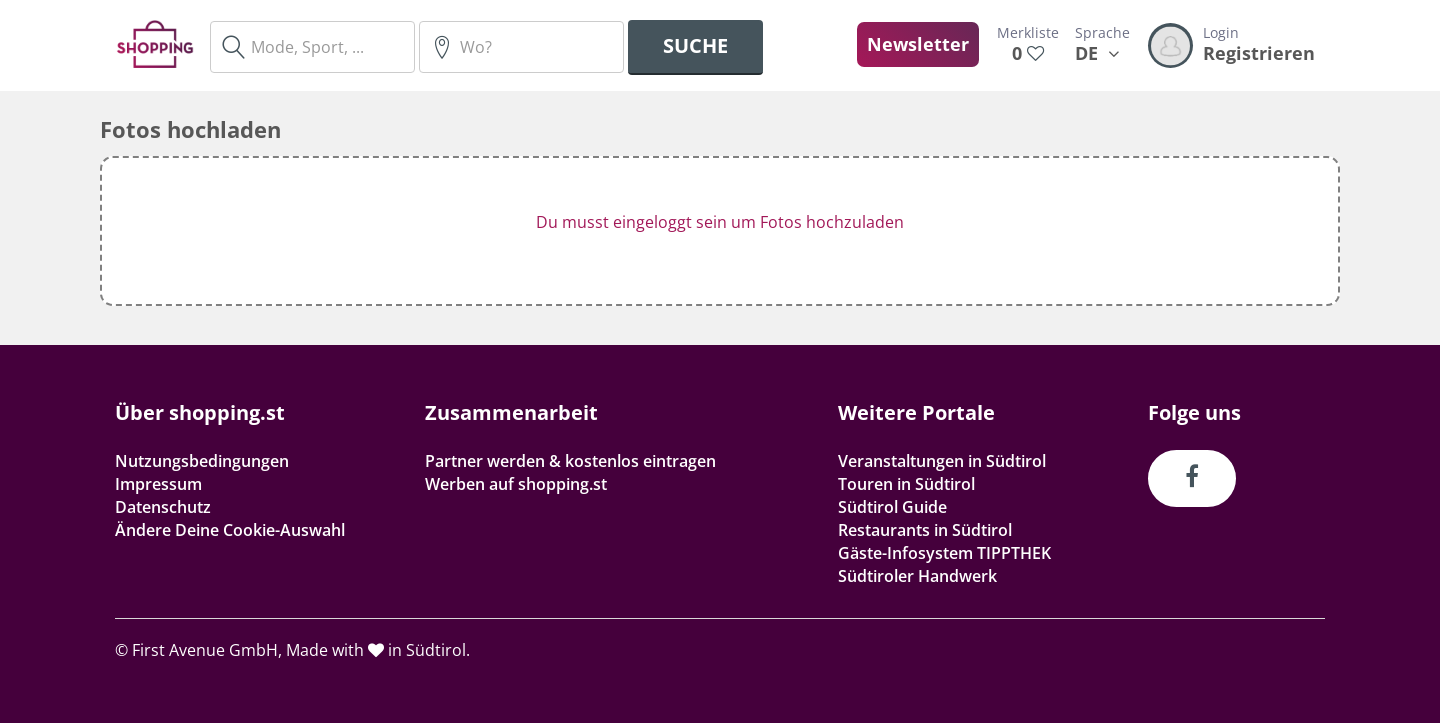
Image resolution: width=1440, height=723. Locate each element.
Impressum (158, 484)
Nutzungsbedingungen (202, 461)
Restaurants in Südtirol (925, 530)
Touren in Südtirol (906, 484)
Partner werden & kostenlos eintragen (570, 461)
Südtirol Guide (892, 507)
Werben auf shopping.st (516, 484)
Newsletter (918, 44)
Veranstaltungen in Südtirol (942, 461)
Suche (695, 45)
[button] (720, 231)
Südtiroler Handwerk (917, 576)
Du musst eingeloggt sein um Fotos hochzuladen (720, 222)
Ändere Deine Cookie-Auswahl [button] (230, 530)
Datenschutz (163, 507)
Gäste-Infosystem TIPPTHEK (944, 553)
